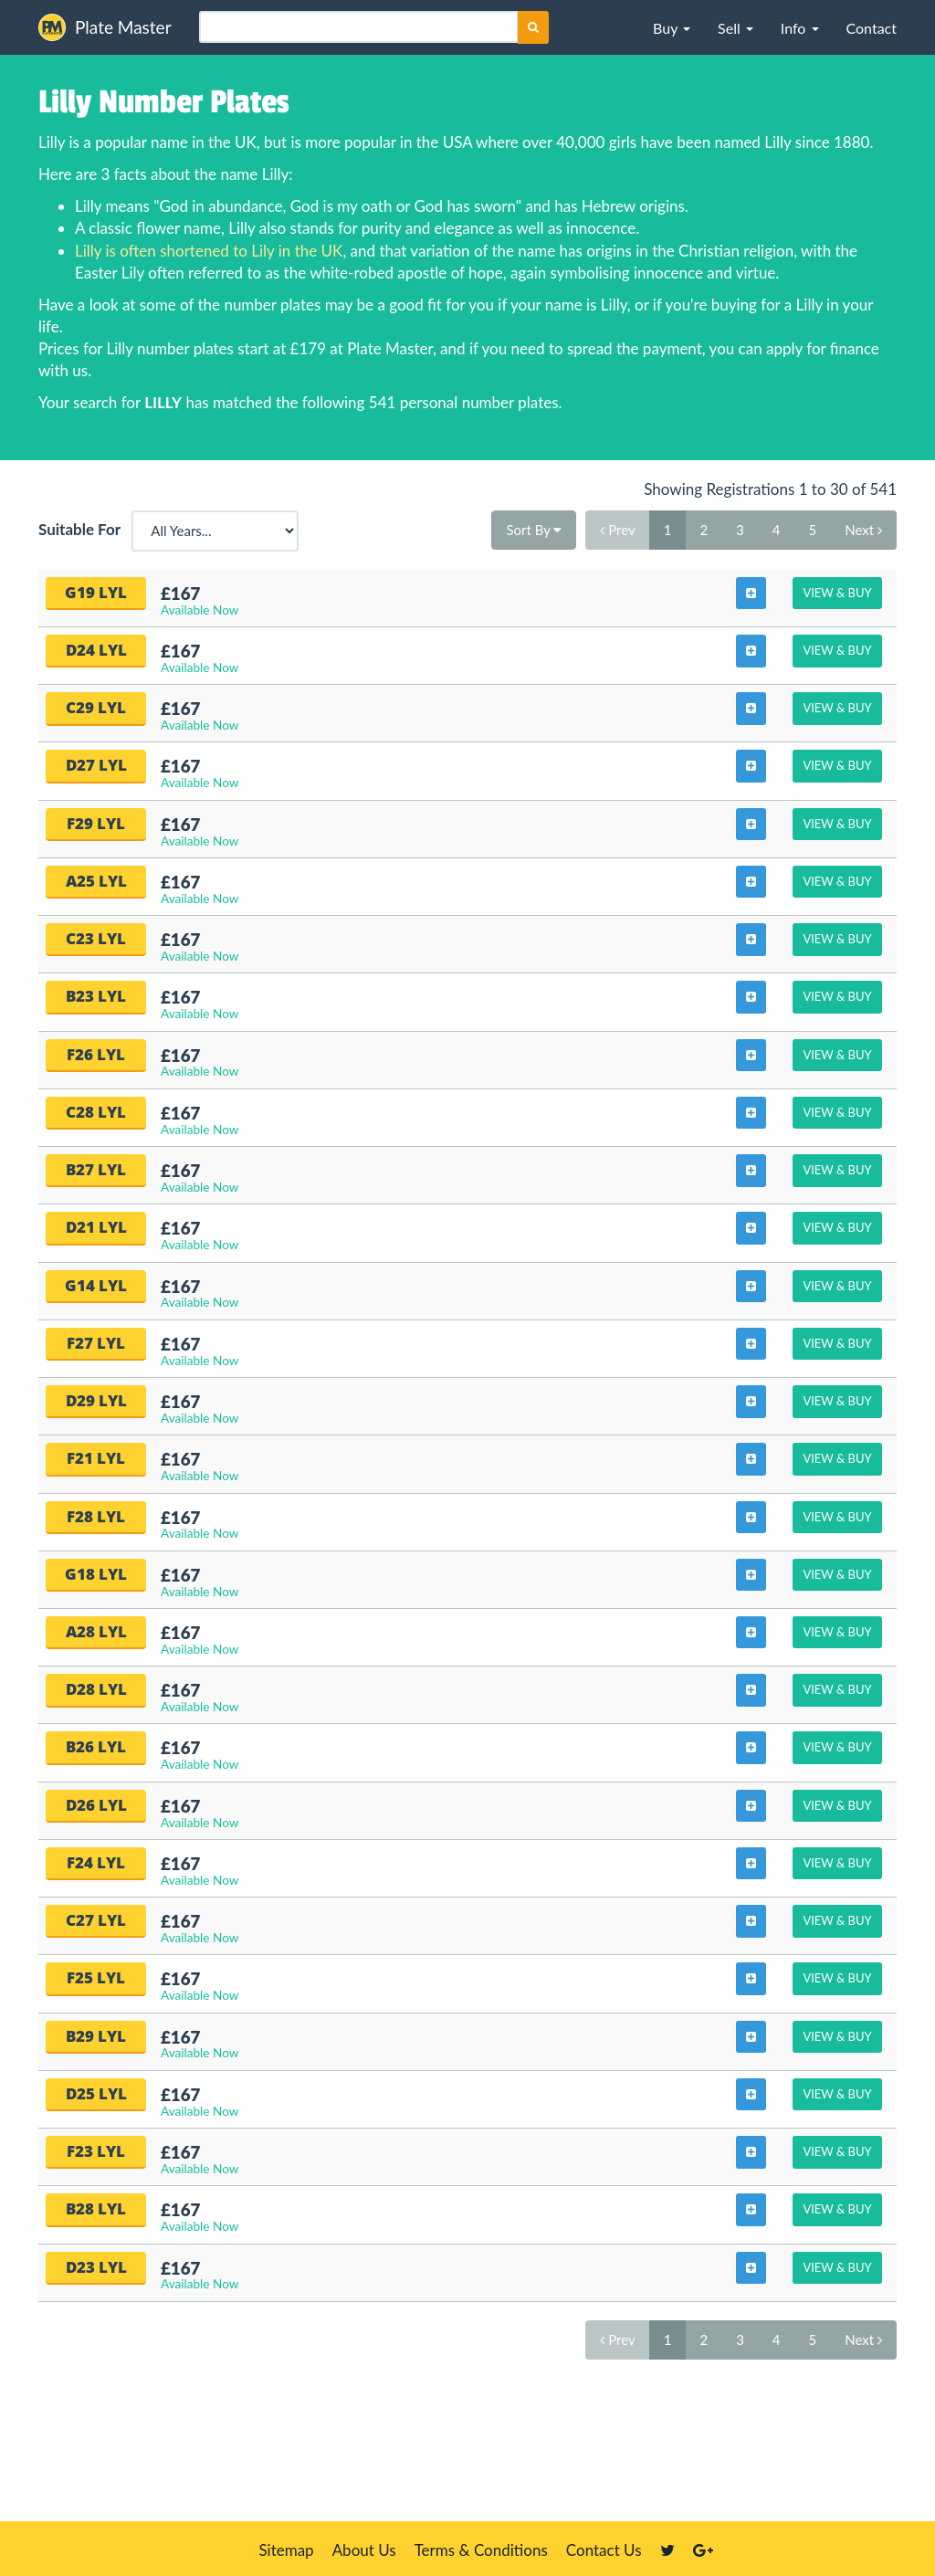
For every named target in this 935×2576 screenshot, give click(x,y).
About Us (364, 2550)
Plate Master (105, 27)
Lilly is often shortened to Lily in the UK (208, 250)
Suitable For (83, 529)
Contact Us (604, 2550)
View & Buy (837, 592)
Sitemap (285, 2550)
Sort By (534, 529)
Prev (617, 529)
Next (863, 529)
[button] (671, 27)
